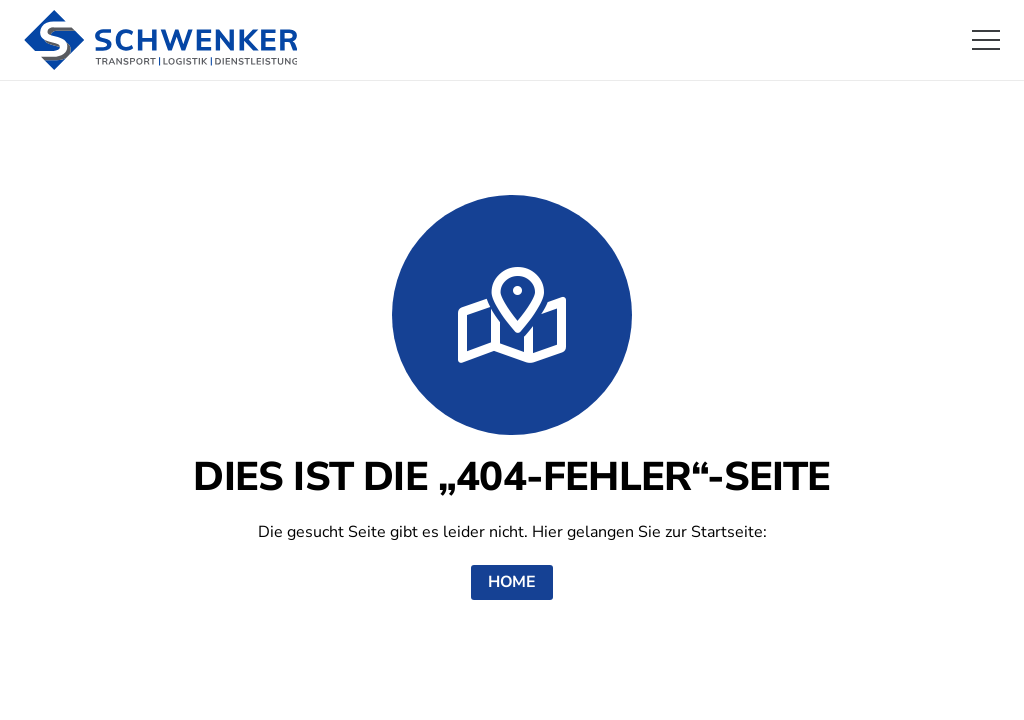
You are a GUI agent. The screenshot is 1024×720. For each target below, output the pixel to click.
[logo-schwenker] (160, 40)
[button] (986, 40)
